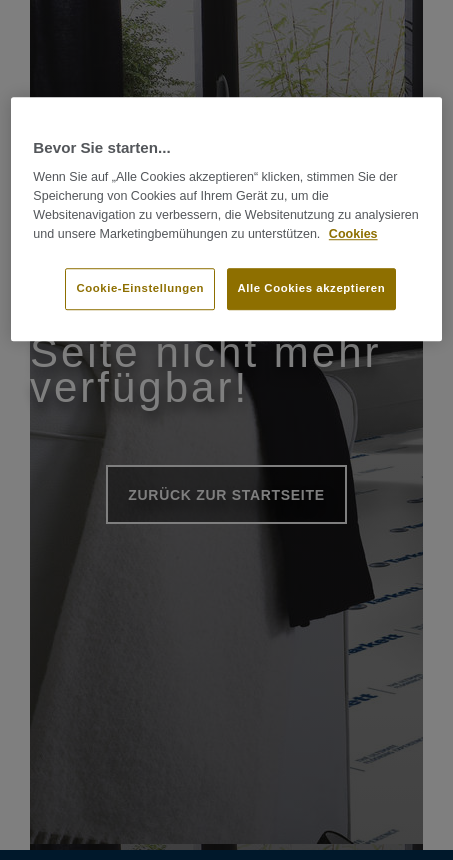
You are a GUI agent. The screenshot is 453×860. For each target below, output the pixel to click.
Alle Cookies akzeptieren (312, 289)
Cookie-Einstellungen (140, 289)
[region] (226, 219)
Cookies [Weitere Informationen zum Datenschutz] (353, 234)
